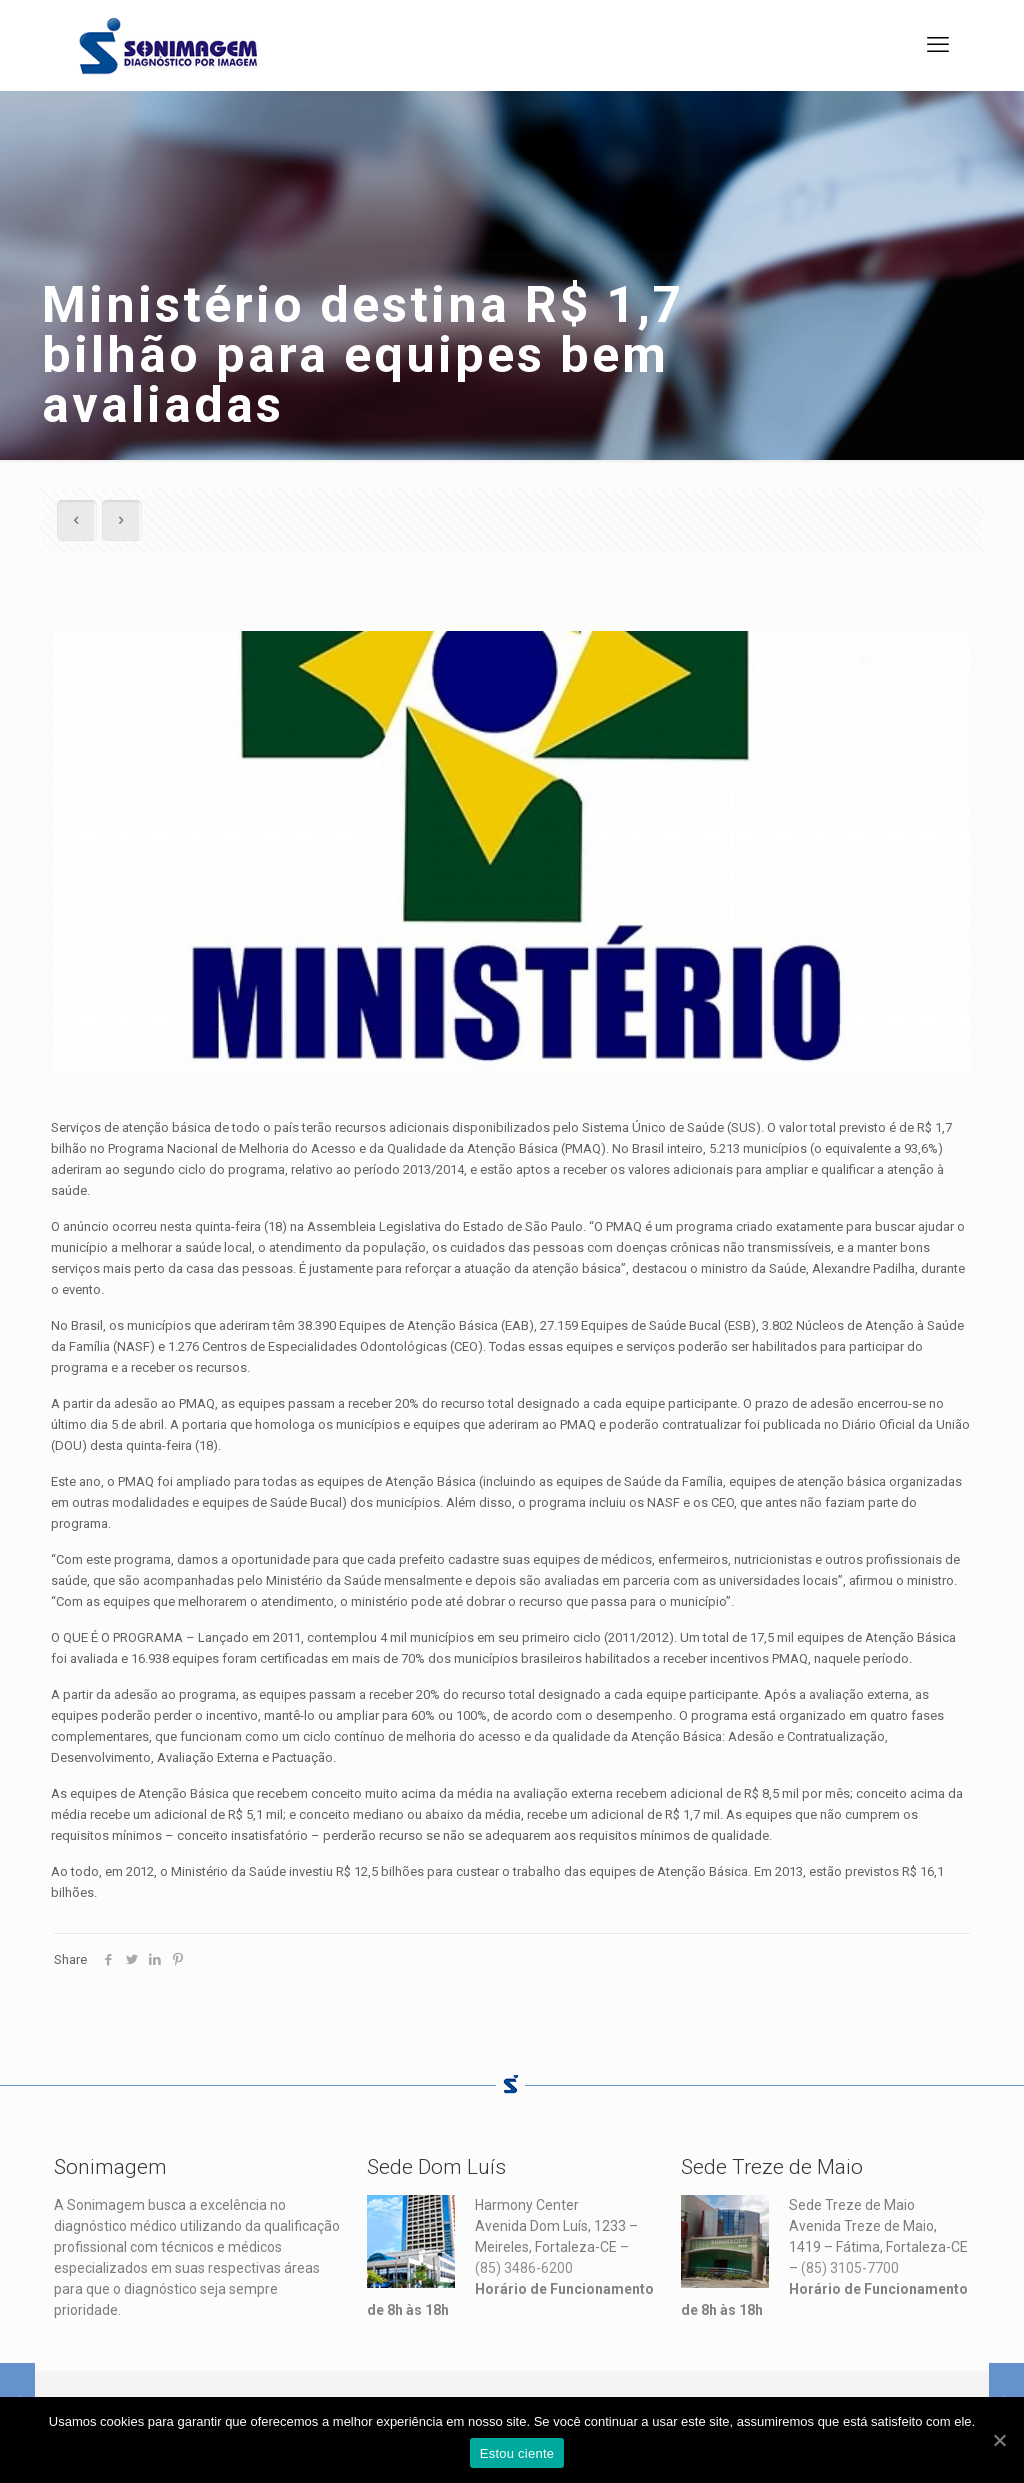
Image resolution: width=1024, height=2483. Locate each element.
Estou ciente (517, 2453)
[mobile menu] (938, 45)
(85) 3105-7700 (850, 2268)
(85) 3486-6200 (524, 2268)
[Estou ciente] (999, 2440)
